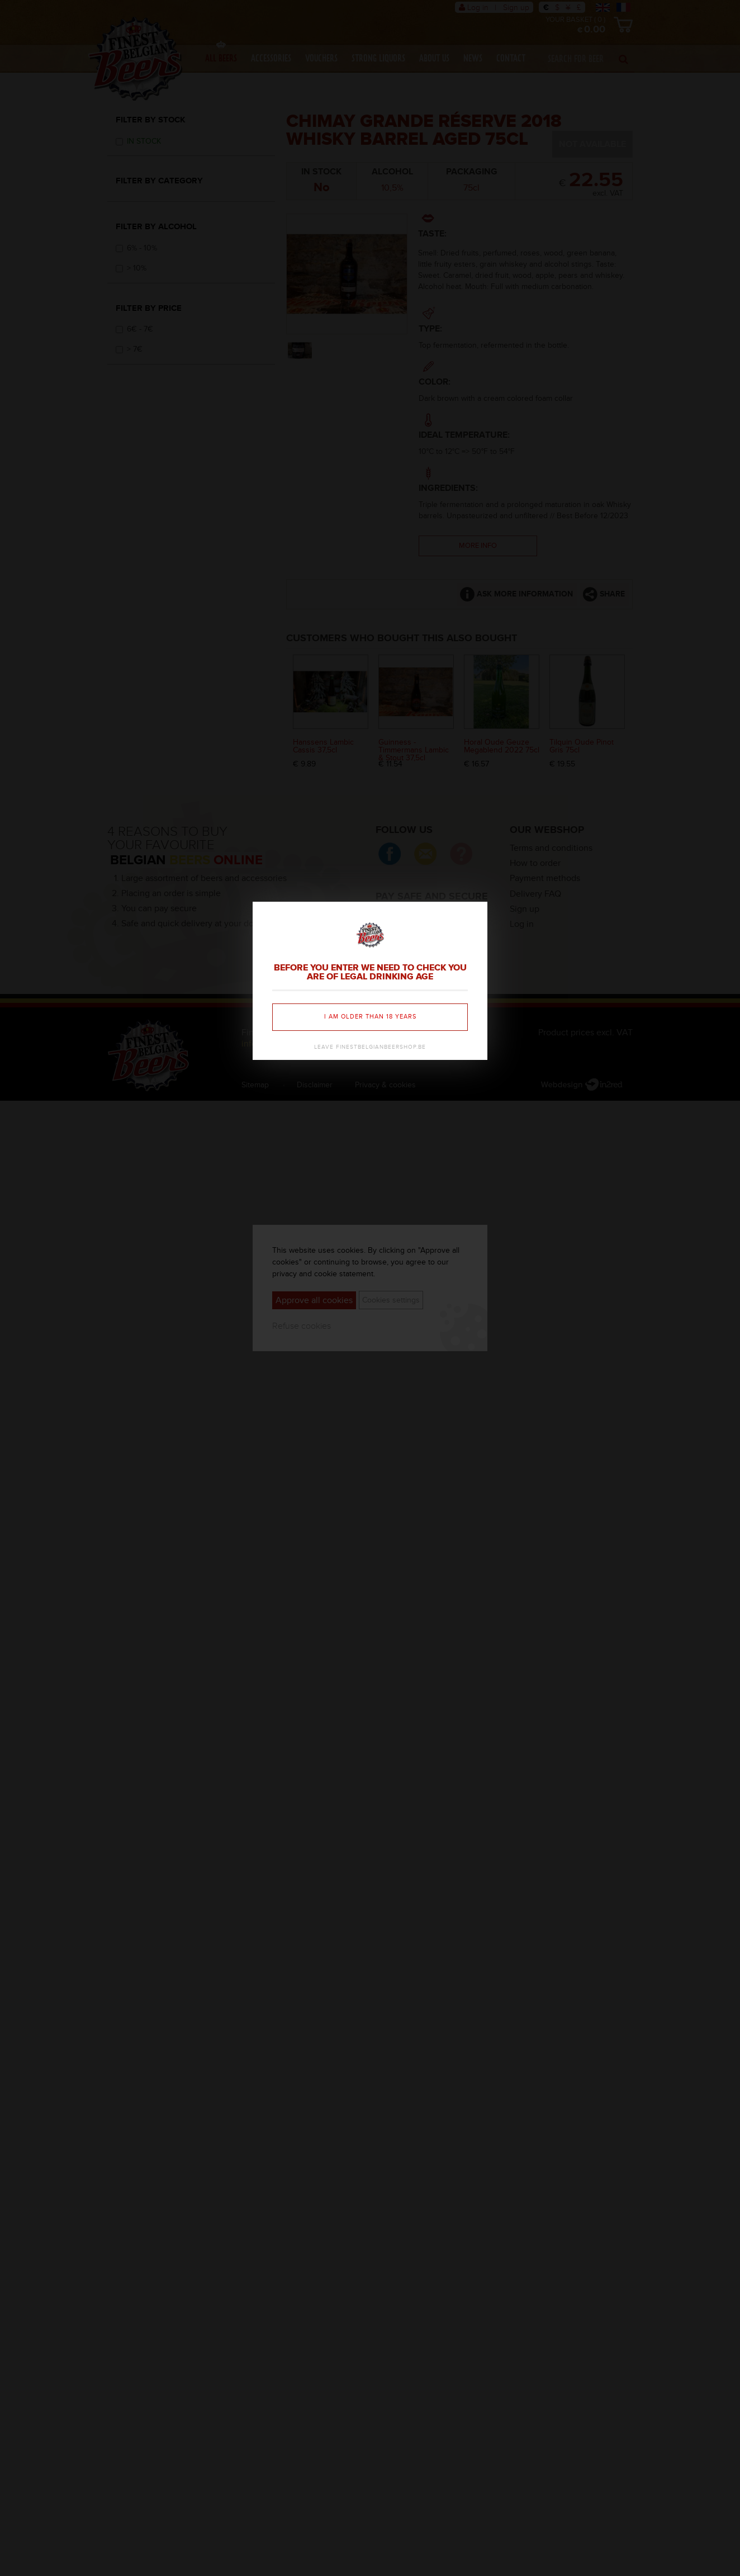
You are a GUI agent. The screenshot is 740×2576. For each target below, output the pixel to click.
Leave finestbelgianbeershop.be (370, 1047)
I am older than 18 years (370, 1016)
